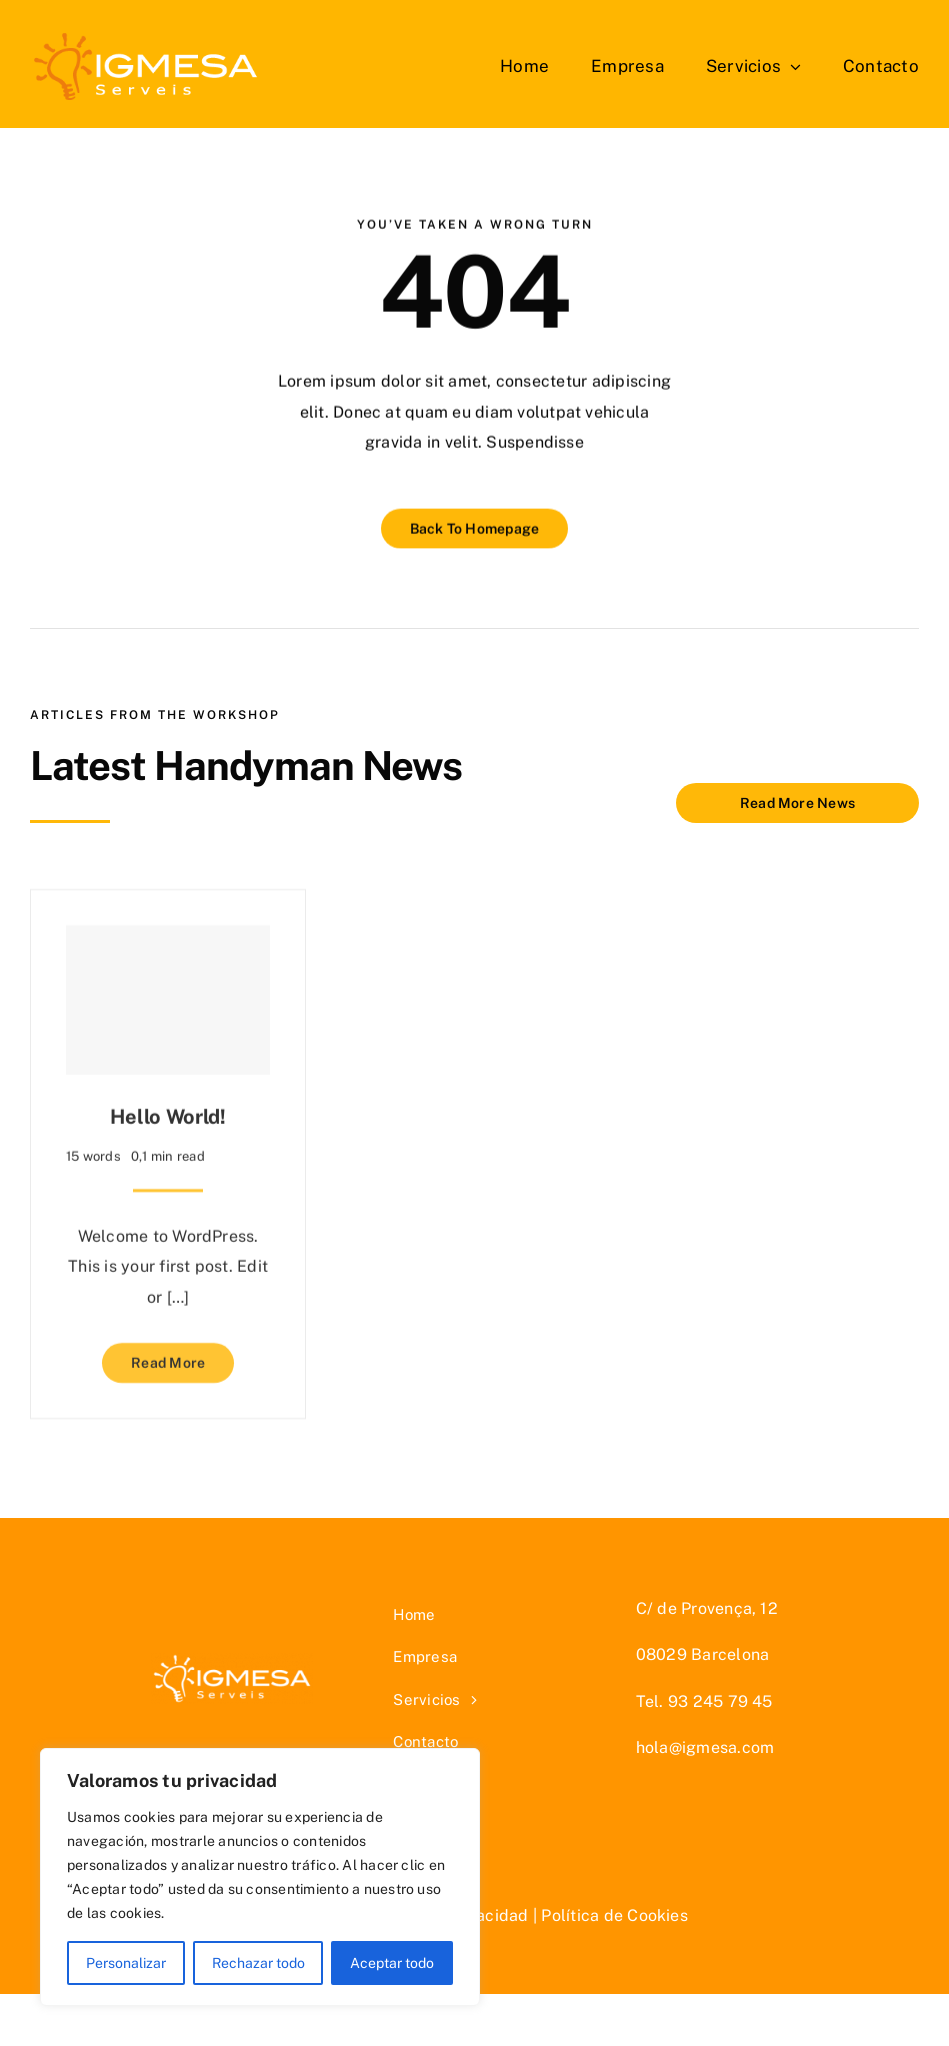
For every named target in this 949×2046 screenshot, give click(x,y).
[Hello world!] (168, 993)
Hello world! (167, 1110)
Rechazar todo (258, 1963)
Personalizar (126, 1963)
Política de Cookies (614, 1915)
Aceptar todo (392, 1963)
